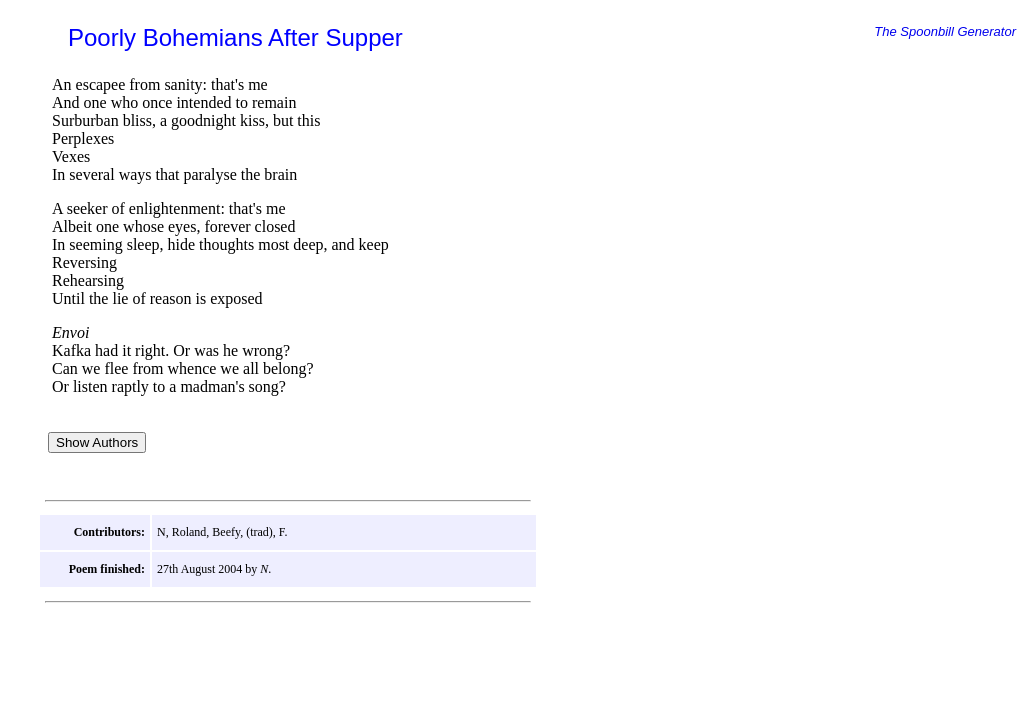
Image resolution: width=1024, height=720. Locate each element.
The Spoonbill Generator (945, 31)
